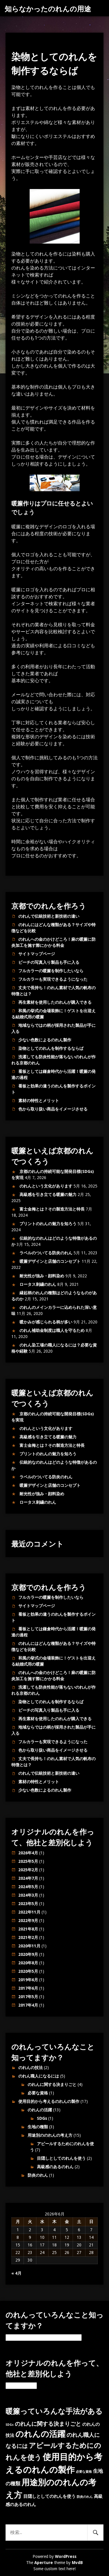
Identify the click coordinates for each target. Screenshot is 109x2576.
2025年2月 (28, 1869)
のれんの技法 (30, 2067)
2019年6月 (28, 1979)
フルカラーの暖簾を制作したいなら (50, 970)
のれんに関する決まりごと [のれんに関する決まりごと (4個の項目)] (48, 2424)
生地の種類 (38, 2126)
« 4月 (16, 2273)
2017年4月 (28, 2005)
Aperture (43, 2562)
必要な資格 (38, 2093)
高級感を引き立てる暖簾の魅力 (47, 1194)
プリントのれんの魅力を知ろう (47, 1223)
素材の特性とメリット (38, 1100)
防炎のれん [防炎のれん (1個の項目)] (85, 2497)
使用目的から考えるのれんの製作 (48, 2101)
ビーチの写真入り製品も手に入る (48, 962)
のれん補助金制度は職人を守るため (52, 1330)
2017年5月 (28, 1996)
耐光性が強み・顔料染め (41, 1276)
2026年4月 (28, 1853)
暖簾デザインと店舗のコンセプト (50, 1261)
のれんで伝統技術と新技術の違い (48, 916)
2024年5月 (28, 1886)
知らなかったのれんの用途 (48, 8)
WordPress (65, 2556)
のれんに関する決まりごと (52, 2084)
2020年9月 (28, 1954)
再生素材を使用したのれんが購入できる (55, 1002)
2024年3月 (28, 1895)
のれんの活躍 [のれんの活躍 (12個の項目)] (40, 2434)
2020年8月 (28, 1963)
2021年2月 (28, 1937)
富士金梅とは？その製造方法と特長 (52, 1209)
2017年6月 (28, 1988)
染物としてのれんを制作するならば (50, 1048)
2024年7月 (28, 1878)
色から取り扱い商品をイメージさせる (52, 1109)
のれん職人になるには (38, 2076)
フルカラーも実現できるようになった (52, 979)
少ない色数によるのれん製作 (44, 1040)
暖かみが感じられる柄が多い (45, 1322)
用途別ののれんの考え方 (50, 2135)
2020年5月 (28, 1971)
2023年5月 (28, 1903)
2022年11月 (29, 1912)
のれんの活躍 (40, 2110)
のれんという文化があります (45, 1186)
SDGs (42, 2118)
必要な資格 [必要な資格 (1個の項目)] (84, 2472)
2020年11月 (29, 1946)
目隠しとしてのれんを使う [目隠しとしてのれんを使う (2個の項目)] (49, 2496)
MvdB (77, 2562)
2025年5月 (28, 1861)
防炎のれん (38, 2175)
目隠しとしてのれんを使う (61, 2158)
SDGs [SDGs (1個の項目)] (10, 2425)
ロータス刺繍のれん (37, 1284)
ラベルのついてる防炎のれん (45, 1253)
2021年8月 (28, 1929)
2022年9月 (28, 1920)
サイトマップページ (36, 954)
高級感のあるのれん (55, 2166)
